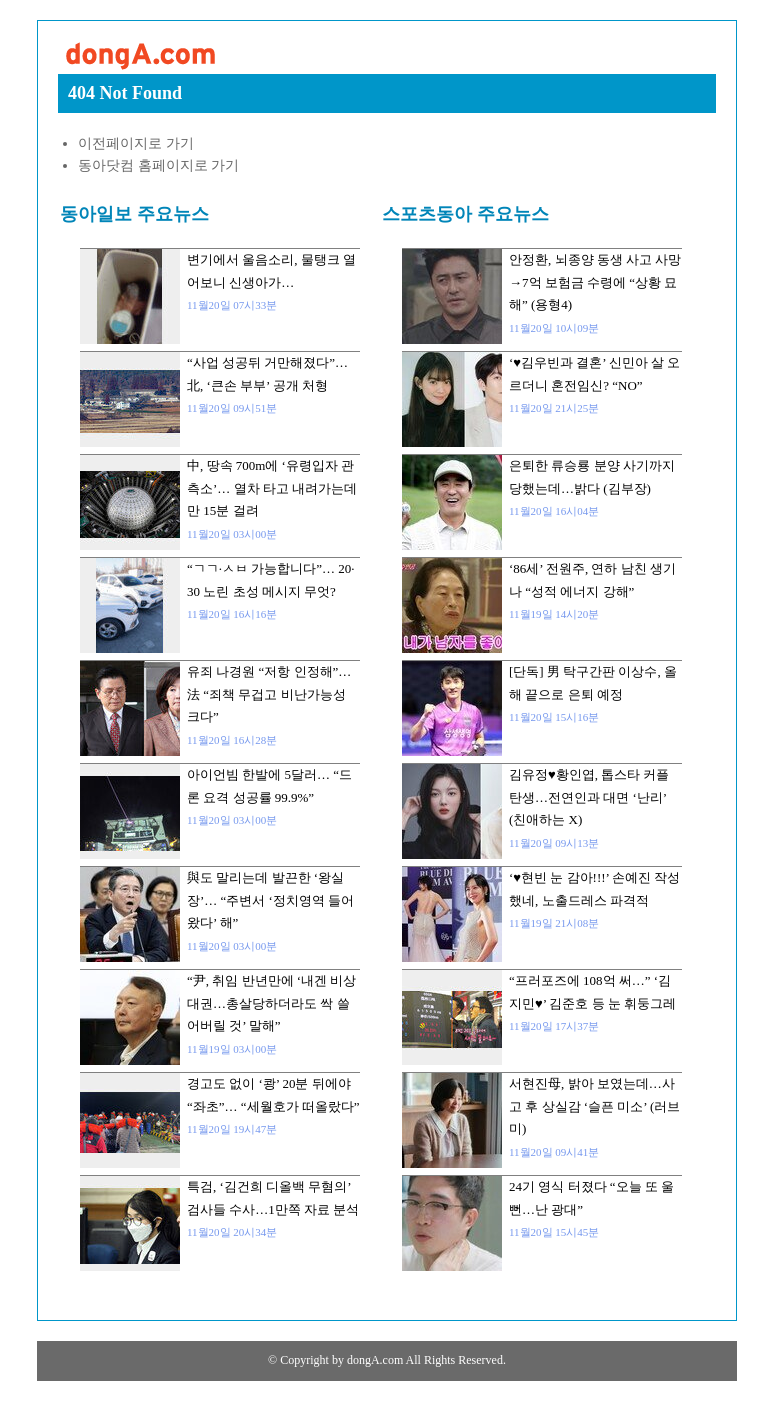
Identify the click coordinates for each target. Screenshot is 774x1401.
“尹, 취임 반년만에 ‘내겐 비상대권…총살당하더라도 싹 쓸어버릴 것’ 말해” (271, 1003)
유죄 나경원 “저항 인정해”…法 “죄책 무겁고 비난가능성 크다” (269, 694)
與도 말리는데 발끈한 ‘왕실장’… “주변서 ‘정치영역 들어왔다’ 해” (270, 900)
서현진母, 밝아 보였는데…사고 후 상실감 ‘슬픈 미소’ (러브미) (594, 1106)
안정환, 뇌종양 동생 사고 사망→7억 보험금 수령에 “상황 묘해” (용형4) (595, 282)
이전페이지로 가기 (136, 143)
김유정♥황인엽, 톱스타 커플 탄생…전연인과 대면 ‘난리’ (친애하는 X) (589, 797)
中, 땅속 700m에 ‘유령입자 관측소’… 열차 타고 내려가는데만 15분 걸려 (272, 488)
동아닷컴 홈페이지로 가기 (158, 165)
